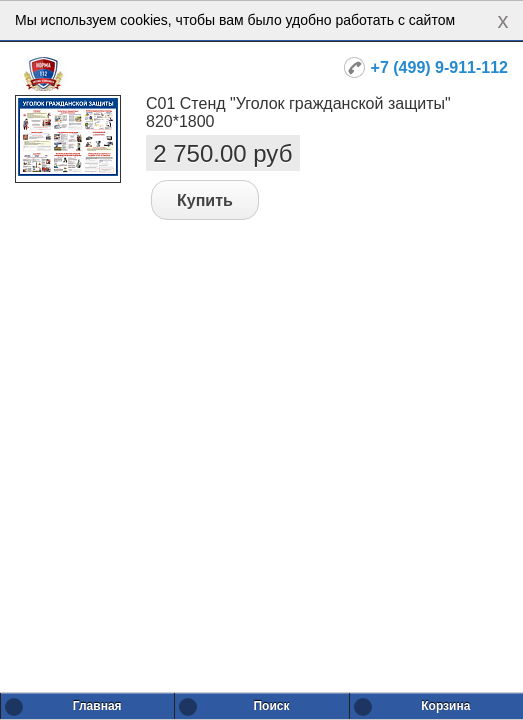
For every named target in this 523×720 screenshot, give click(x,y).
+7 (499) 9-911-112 (439, 67)
